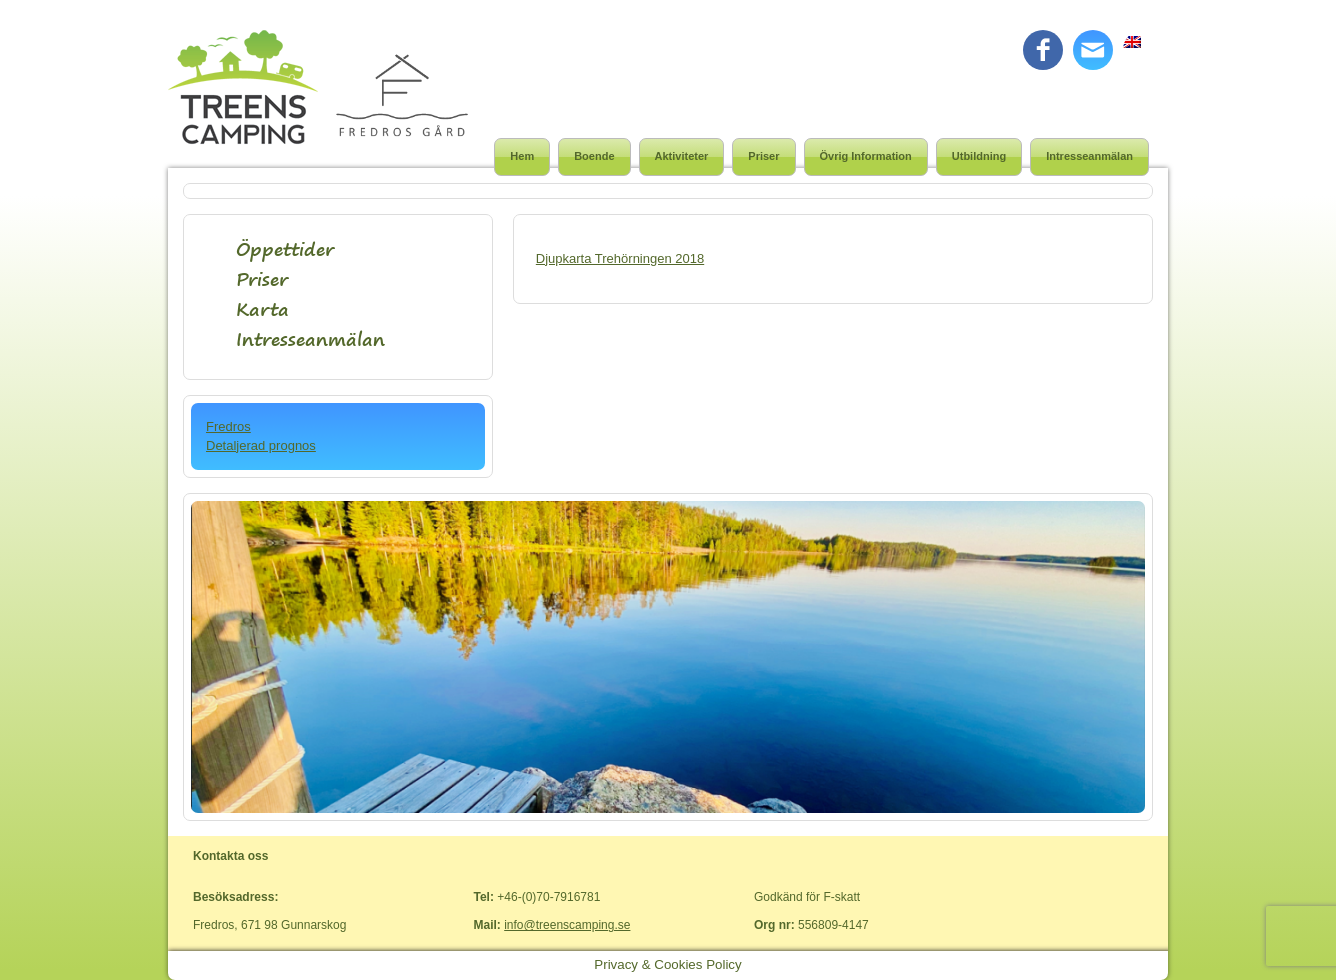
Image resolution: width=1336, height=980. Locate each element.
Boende (594, 156)
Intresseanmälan (1089, 156)
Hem (522, 156)
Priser (763, 156)
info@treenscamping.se (567, 925)
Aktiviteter (682, 156)
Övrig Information (866, 156)
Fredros (228, 426)
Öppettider (285, 249)
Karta (262, 309)
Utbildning (979, 156)
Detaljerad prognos (261, 445)
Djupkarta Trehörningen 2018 (620, 258)
